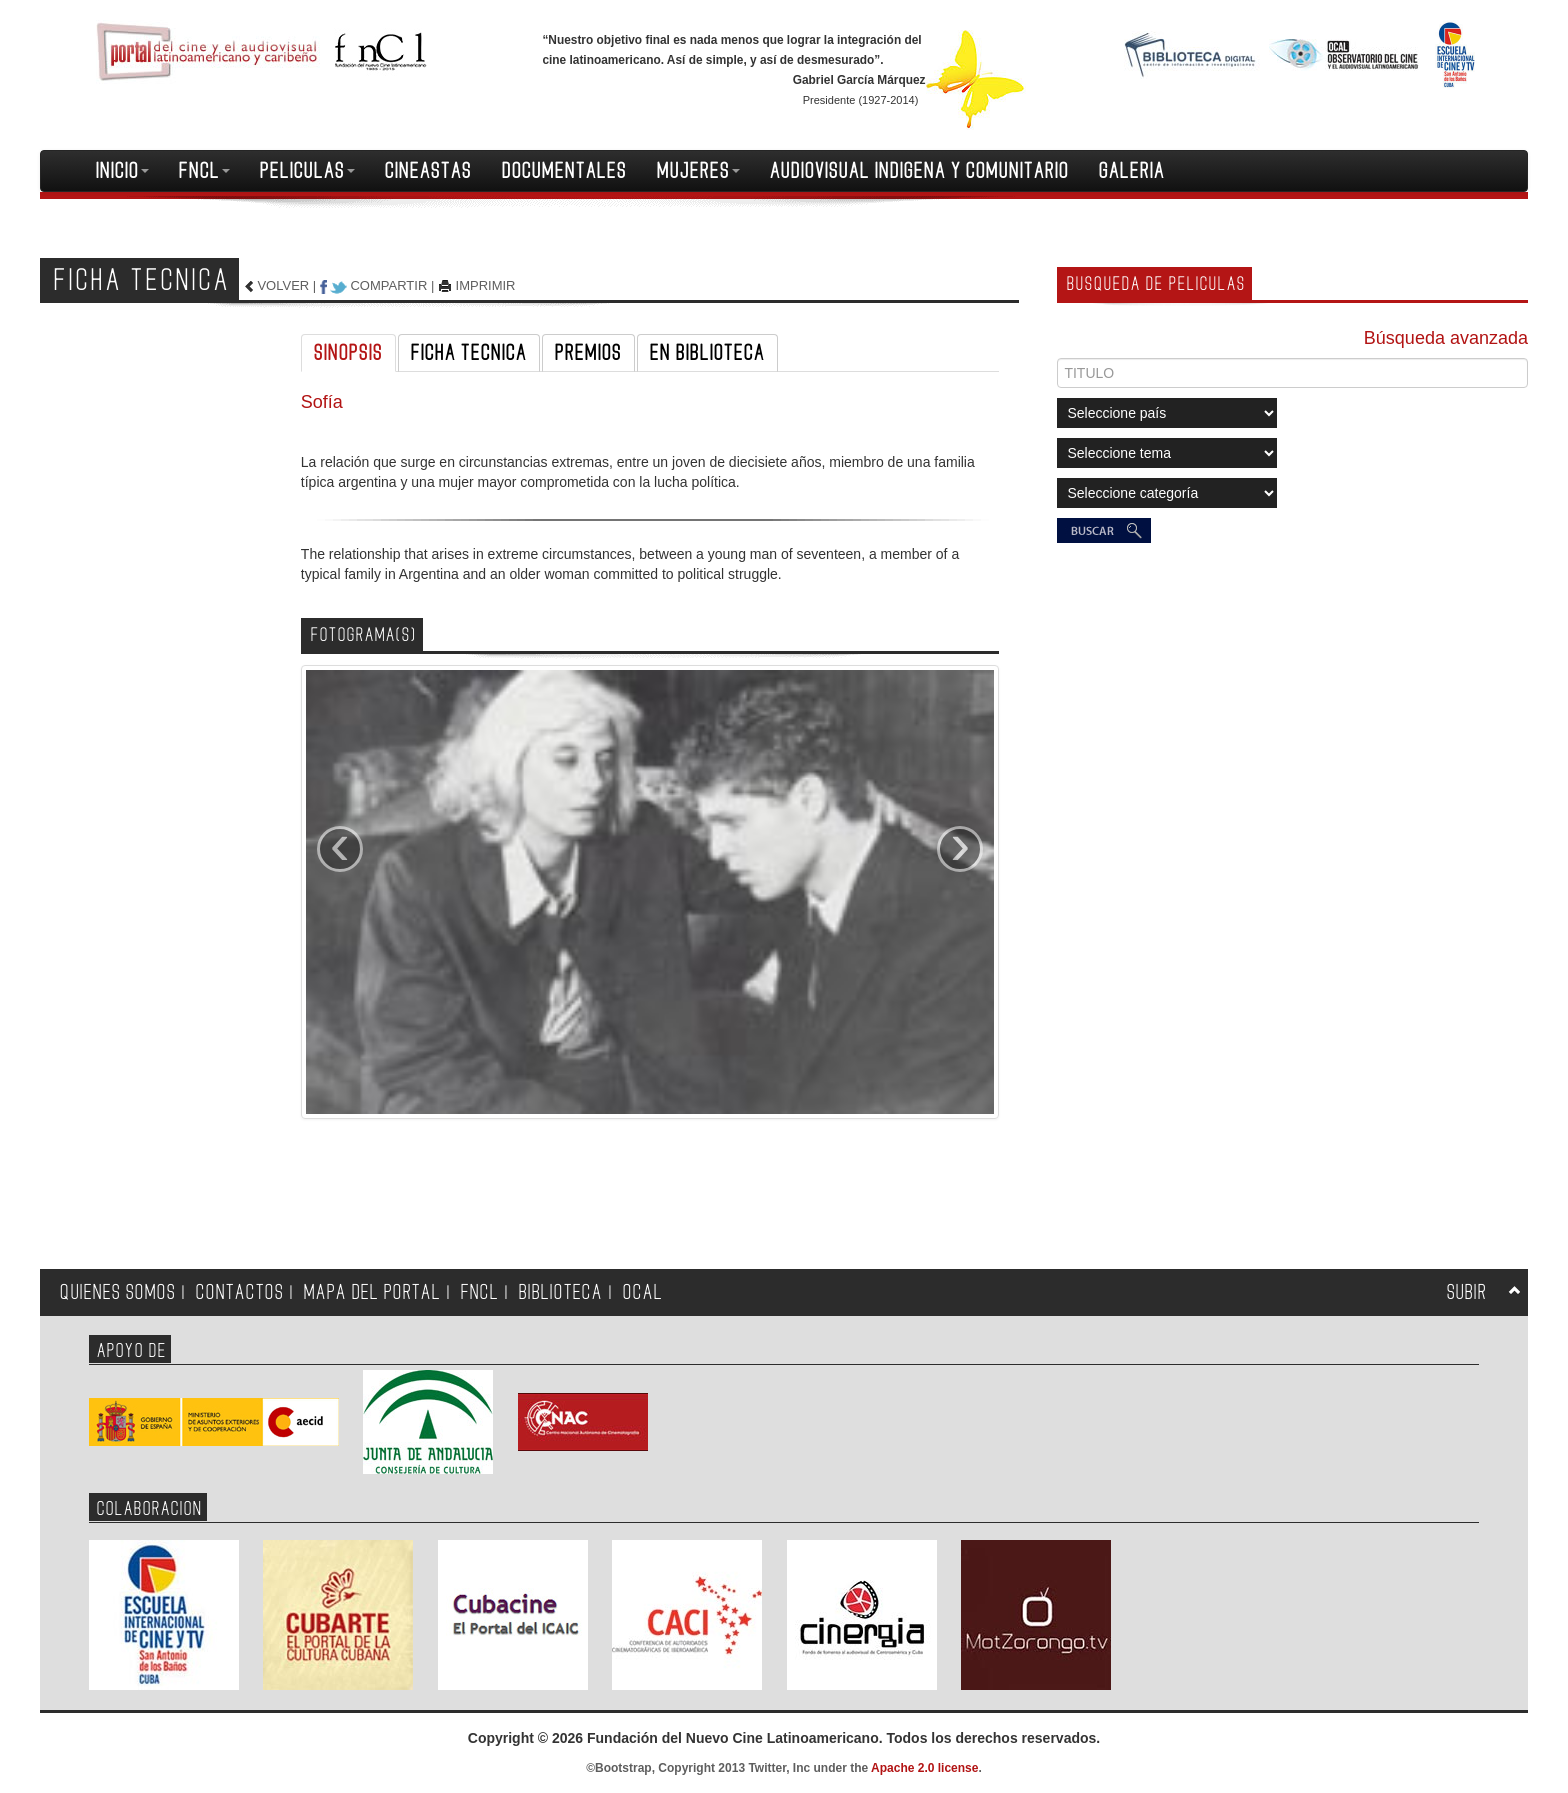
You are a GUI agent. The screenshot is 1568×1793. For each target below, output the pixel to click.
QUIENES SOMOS (118, 1292)
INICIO (122, 171)
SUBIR (1467, 1292)
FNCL (204, 171)
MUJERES (698, 171)
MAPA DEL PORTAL (372, 1292)
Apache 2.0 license (924, 1768)
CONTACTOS (240, 1292)
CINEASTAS (428, 171)
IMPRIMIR (486, 285)
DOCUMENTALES (564, 171)
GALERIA (1132, 171)
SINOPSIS (348, 353)
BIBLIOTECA (561, 1292)
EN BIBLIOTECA (707, 353)
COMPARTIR (388, 285)
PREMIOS (588, 353)
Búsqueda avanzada (1446, 338)
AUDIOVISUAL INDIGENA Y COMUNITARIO (919, 171)
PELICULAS (307, 171)
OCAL (643, 1292)
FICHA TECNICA (469, 353)
